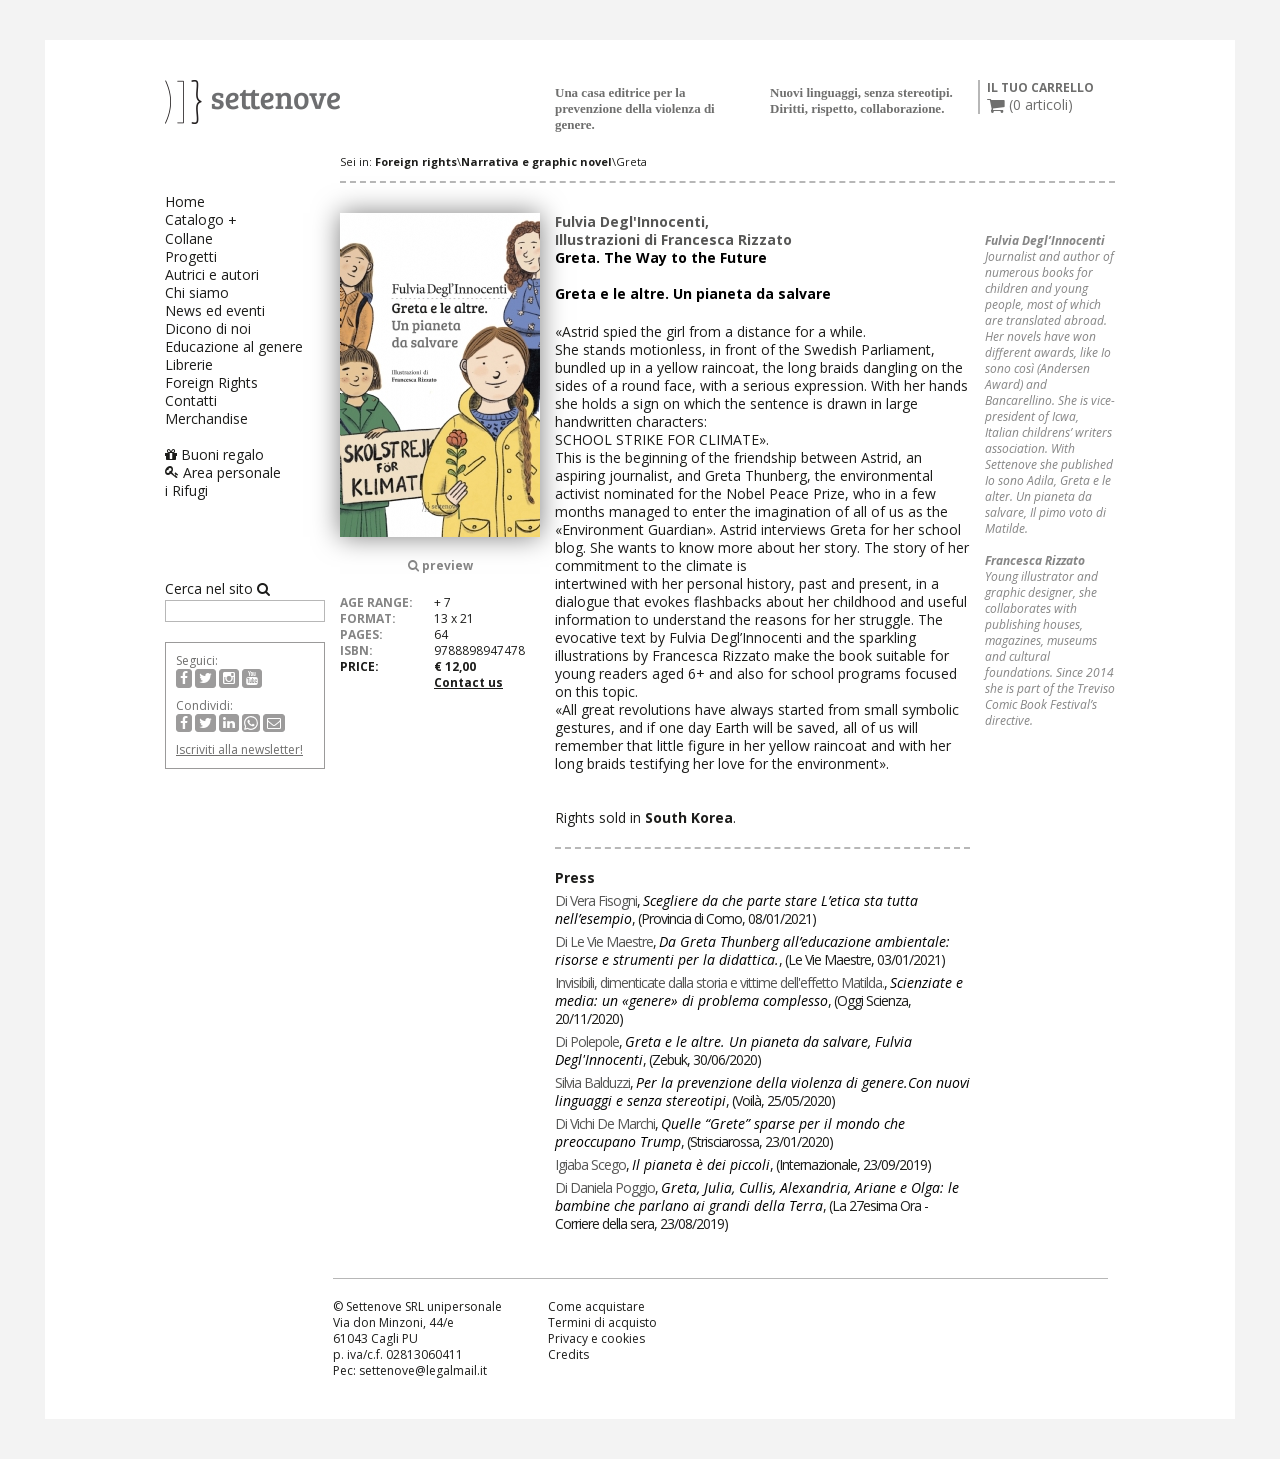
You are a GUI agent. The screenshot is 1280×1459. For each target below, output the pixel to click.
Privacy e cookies (596, 1338)
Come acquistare (596, 1306)
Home (185, 201)
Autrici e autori (212, 274)
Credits (568, 1354)
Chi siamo (197, 292)
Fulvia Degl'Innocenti (630, 221)
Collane (189, 238)
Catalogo (194, 219)
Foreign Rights (211, 382)
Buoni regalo (214, 454)
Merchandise (206, 418)
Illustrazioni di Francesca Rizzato (673, 239)
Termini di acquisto (602, 1322)
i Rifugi (186, 490)
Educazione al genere (234, 346)
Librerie (189, 364)
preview (440, 565)
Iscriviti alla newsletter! (239, 749)
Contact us (468, 682)
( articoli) (1030, 104)
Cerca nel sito (217, 589)
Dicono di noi (208, 328)
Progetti (191, 256)
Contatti (191, 400)
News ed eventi (215, 310)
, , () (736, 909)
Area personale (223, 472)
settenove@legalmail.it (423, 1370)
